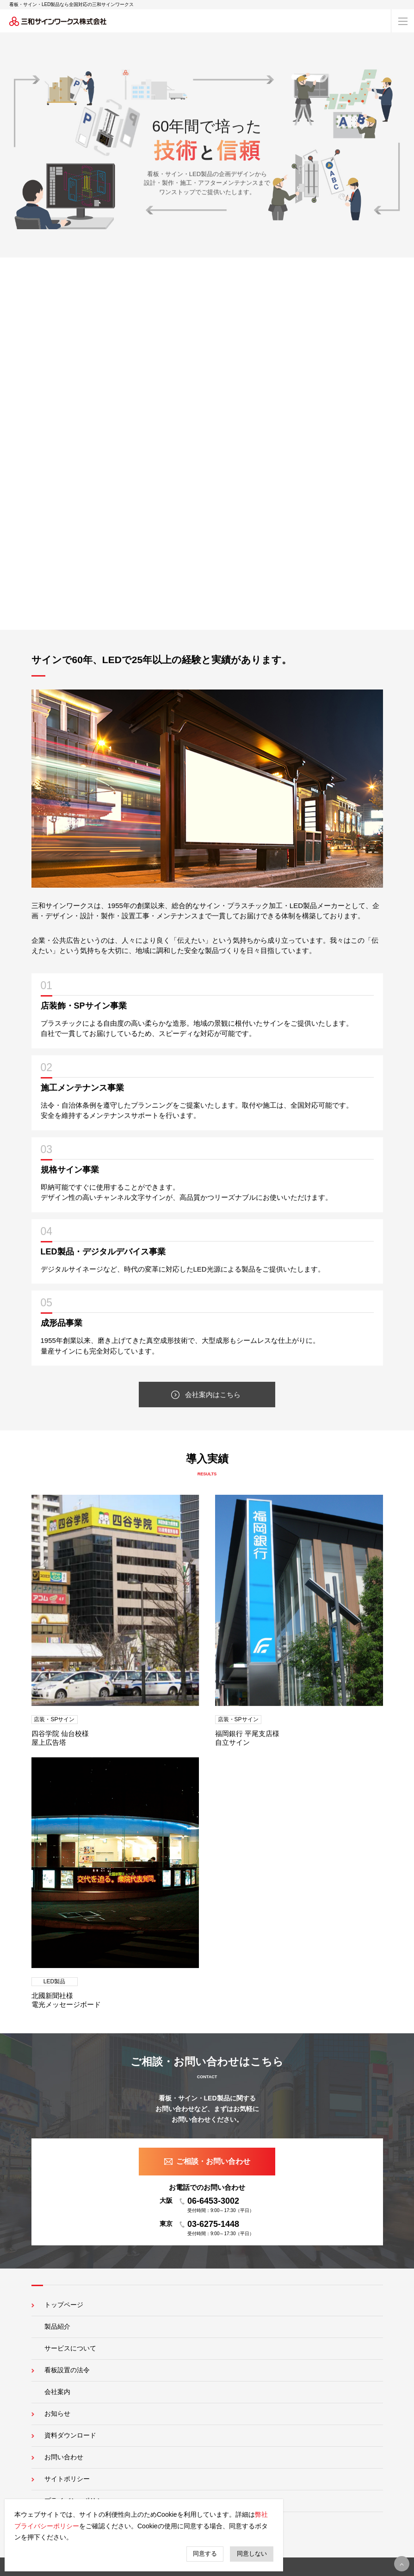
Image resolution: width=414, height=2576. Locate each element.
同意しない (252, 2553)
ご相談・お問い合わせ (213, 2161)
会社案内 (57, 2391)
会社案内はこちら (213, 1396)
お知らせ (57, 2413)
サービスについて (70, 2348)
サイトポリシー (67, 2478)
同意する (205, 2553)
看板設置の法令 (67, 2370)
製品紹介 (57, 2326)
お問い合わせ (63, 2457)
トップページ (63, 2304)
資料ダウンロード (70, 2435)
